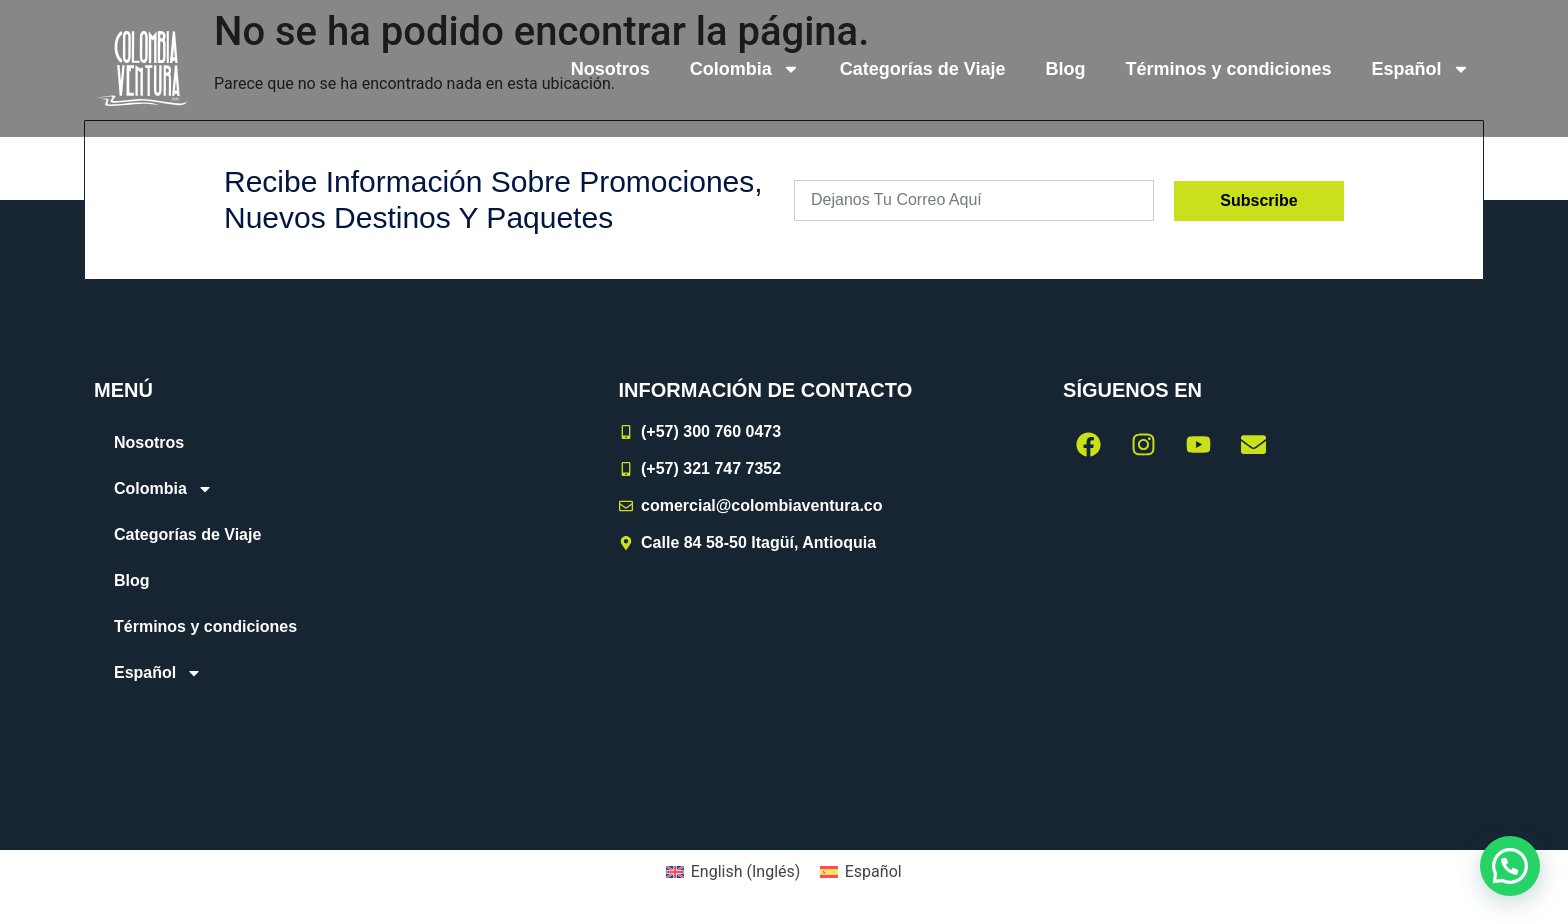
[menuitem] (1421, 69)
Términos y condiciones (1229, 69)
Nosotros (610, 69)
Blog (1066, 69)
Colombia (745, 69)
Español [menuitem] (873, 871)
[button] (1510, 866)
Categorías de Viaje (923, 69)
